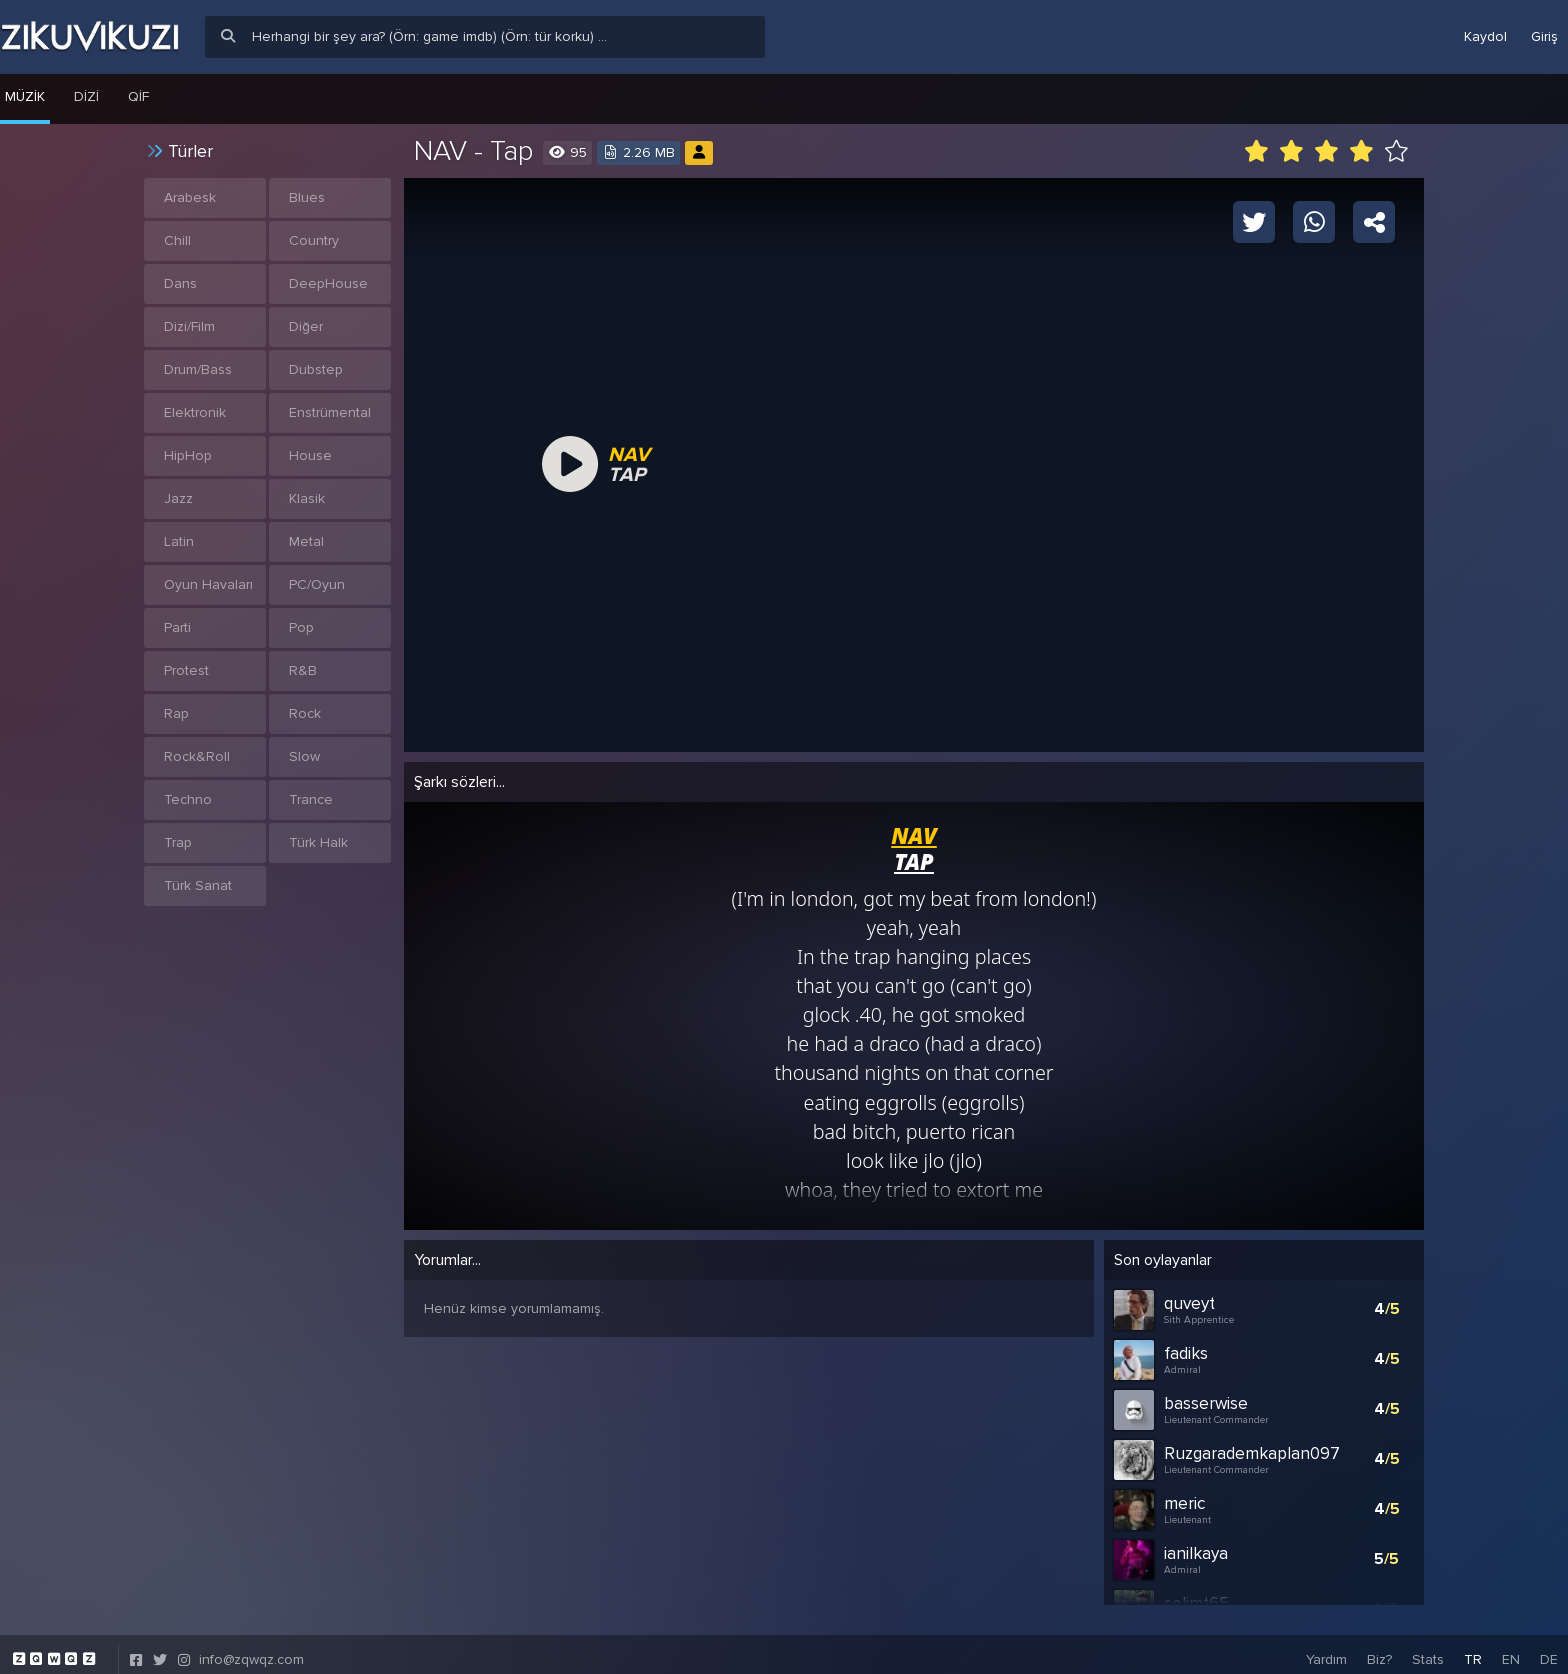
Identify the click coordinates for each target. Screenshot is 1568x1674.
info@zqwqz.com (251, 1648)
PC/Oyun (317, 584)
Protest (186, 670)
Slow (304, 756)
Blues (307, 197)
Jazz (178, 498)
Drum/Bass (198, 369)
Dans (180, 283)
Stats (1428, 1648)
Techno (188, 799)
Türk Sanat (198, 885)
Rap (176, 713)
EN (1511, 1648)
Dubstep (316, 369)
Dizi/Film (189, 326)
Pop (301, 627)
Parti (177, 627)
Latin (179, 541)
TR (1473, 1648)
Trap (178, 842)
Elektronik (195, 412)
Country (314, 240)
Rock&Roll (197, 756)
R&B (303, 670)
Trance (311, 799)
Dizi (86, 96)
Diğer (306, 326)
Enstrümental (330, 412)
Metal (306, 541)
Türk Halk (318, 842)
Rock (305, 713)
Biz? (1379, 1648)
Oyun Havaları (208, 584)
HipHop (188, 455)
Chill (177, 240)
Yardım (1326, 1648)
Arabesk (190, 197)
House (310, 455)
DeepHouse (328, 283)
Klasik (307, 498)
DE (1549, 1648)
